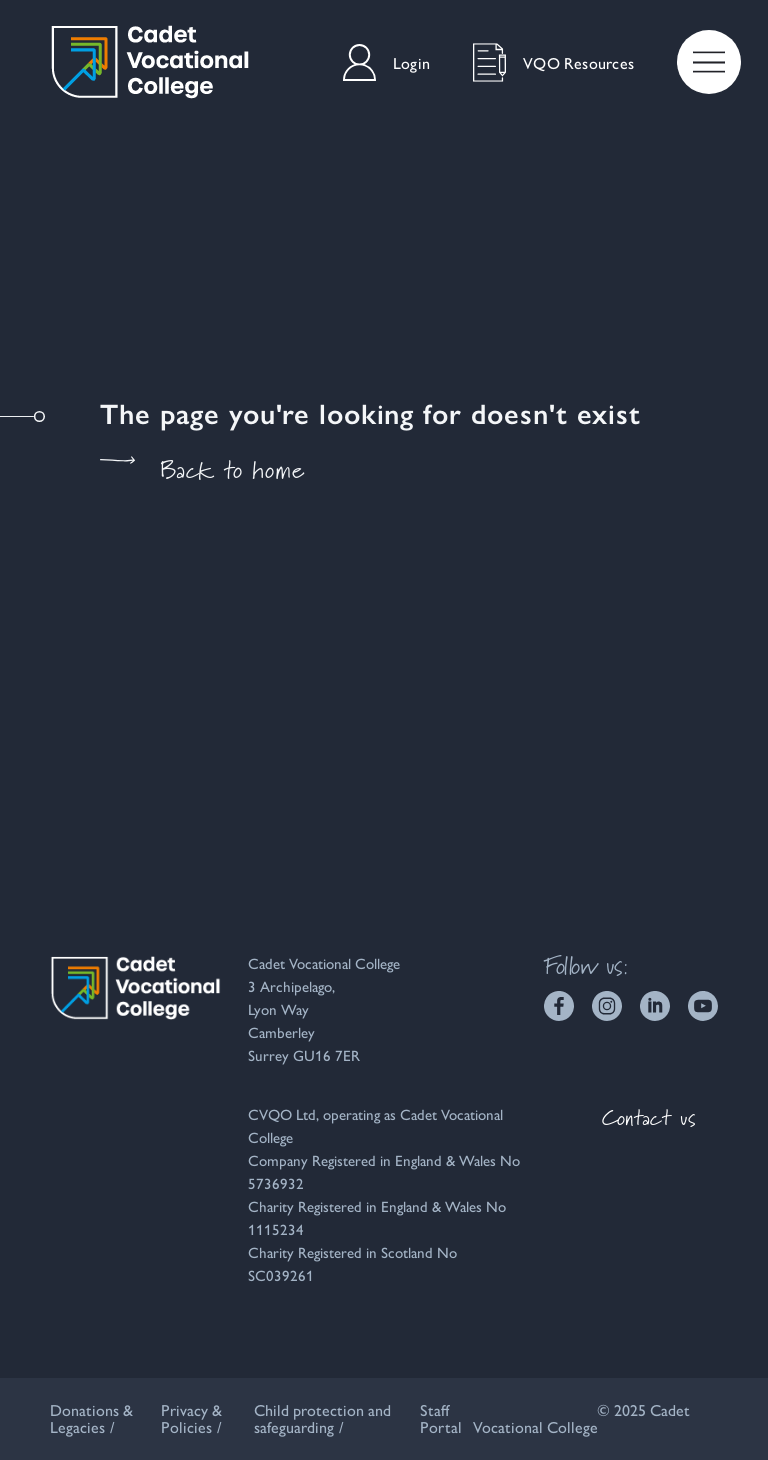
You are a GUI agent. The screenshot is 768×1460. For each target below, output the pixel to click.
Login (386, 62)
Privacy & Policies (191, 1418)
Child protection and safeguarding (322, 1418)
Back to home (202, 470)
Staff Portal (441, 1418)
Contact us (649, 1117)
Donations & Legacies (91, 1418)
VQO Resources (553, 62)
